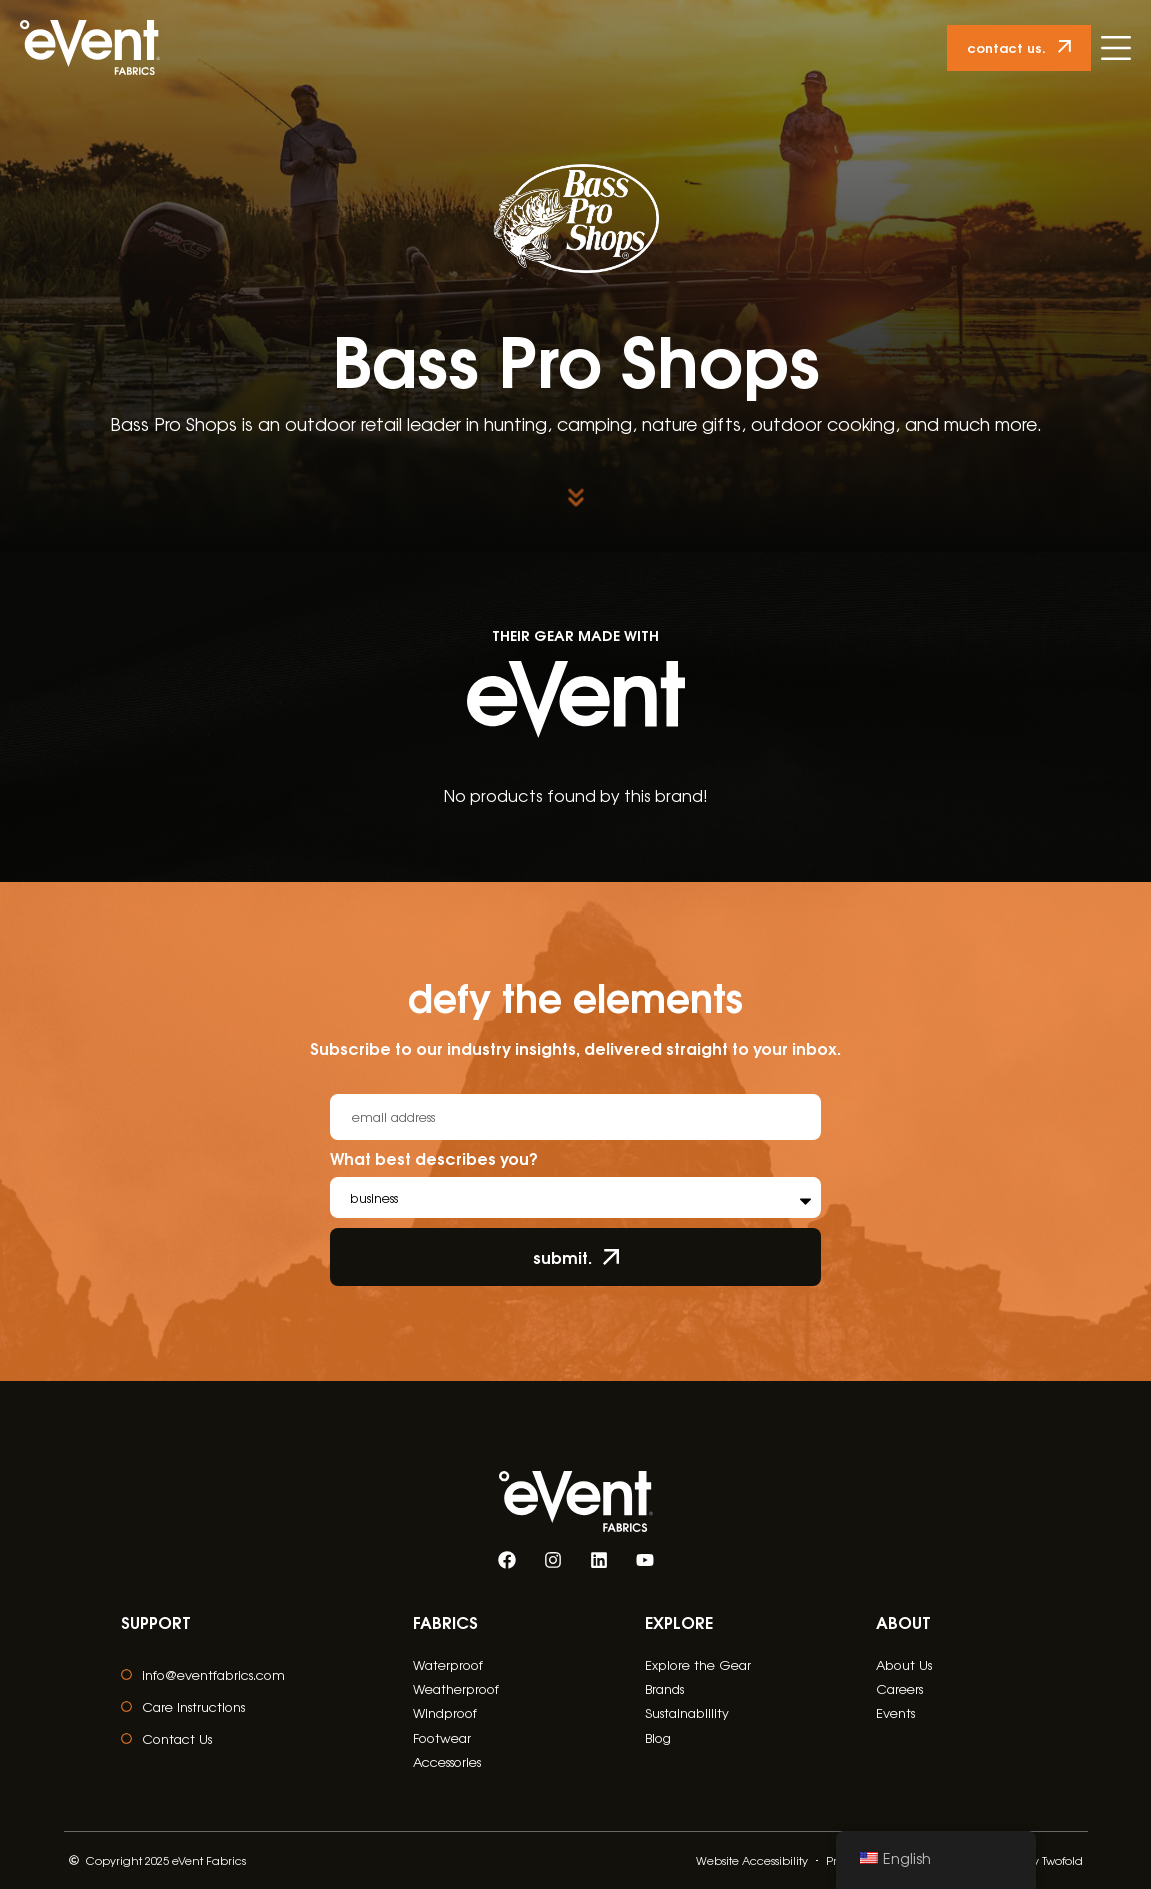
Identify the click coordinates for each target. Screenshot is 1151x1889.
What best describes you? (434, 1160)
